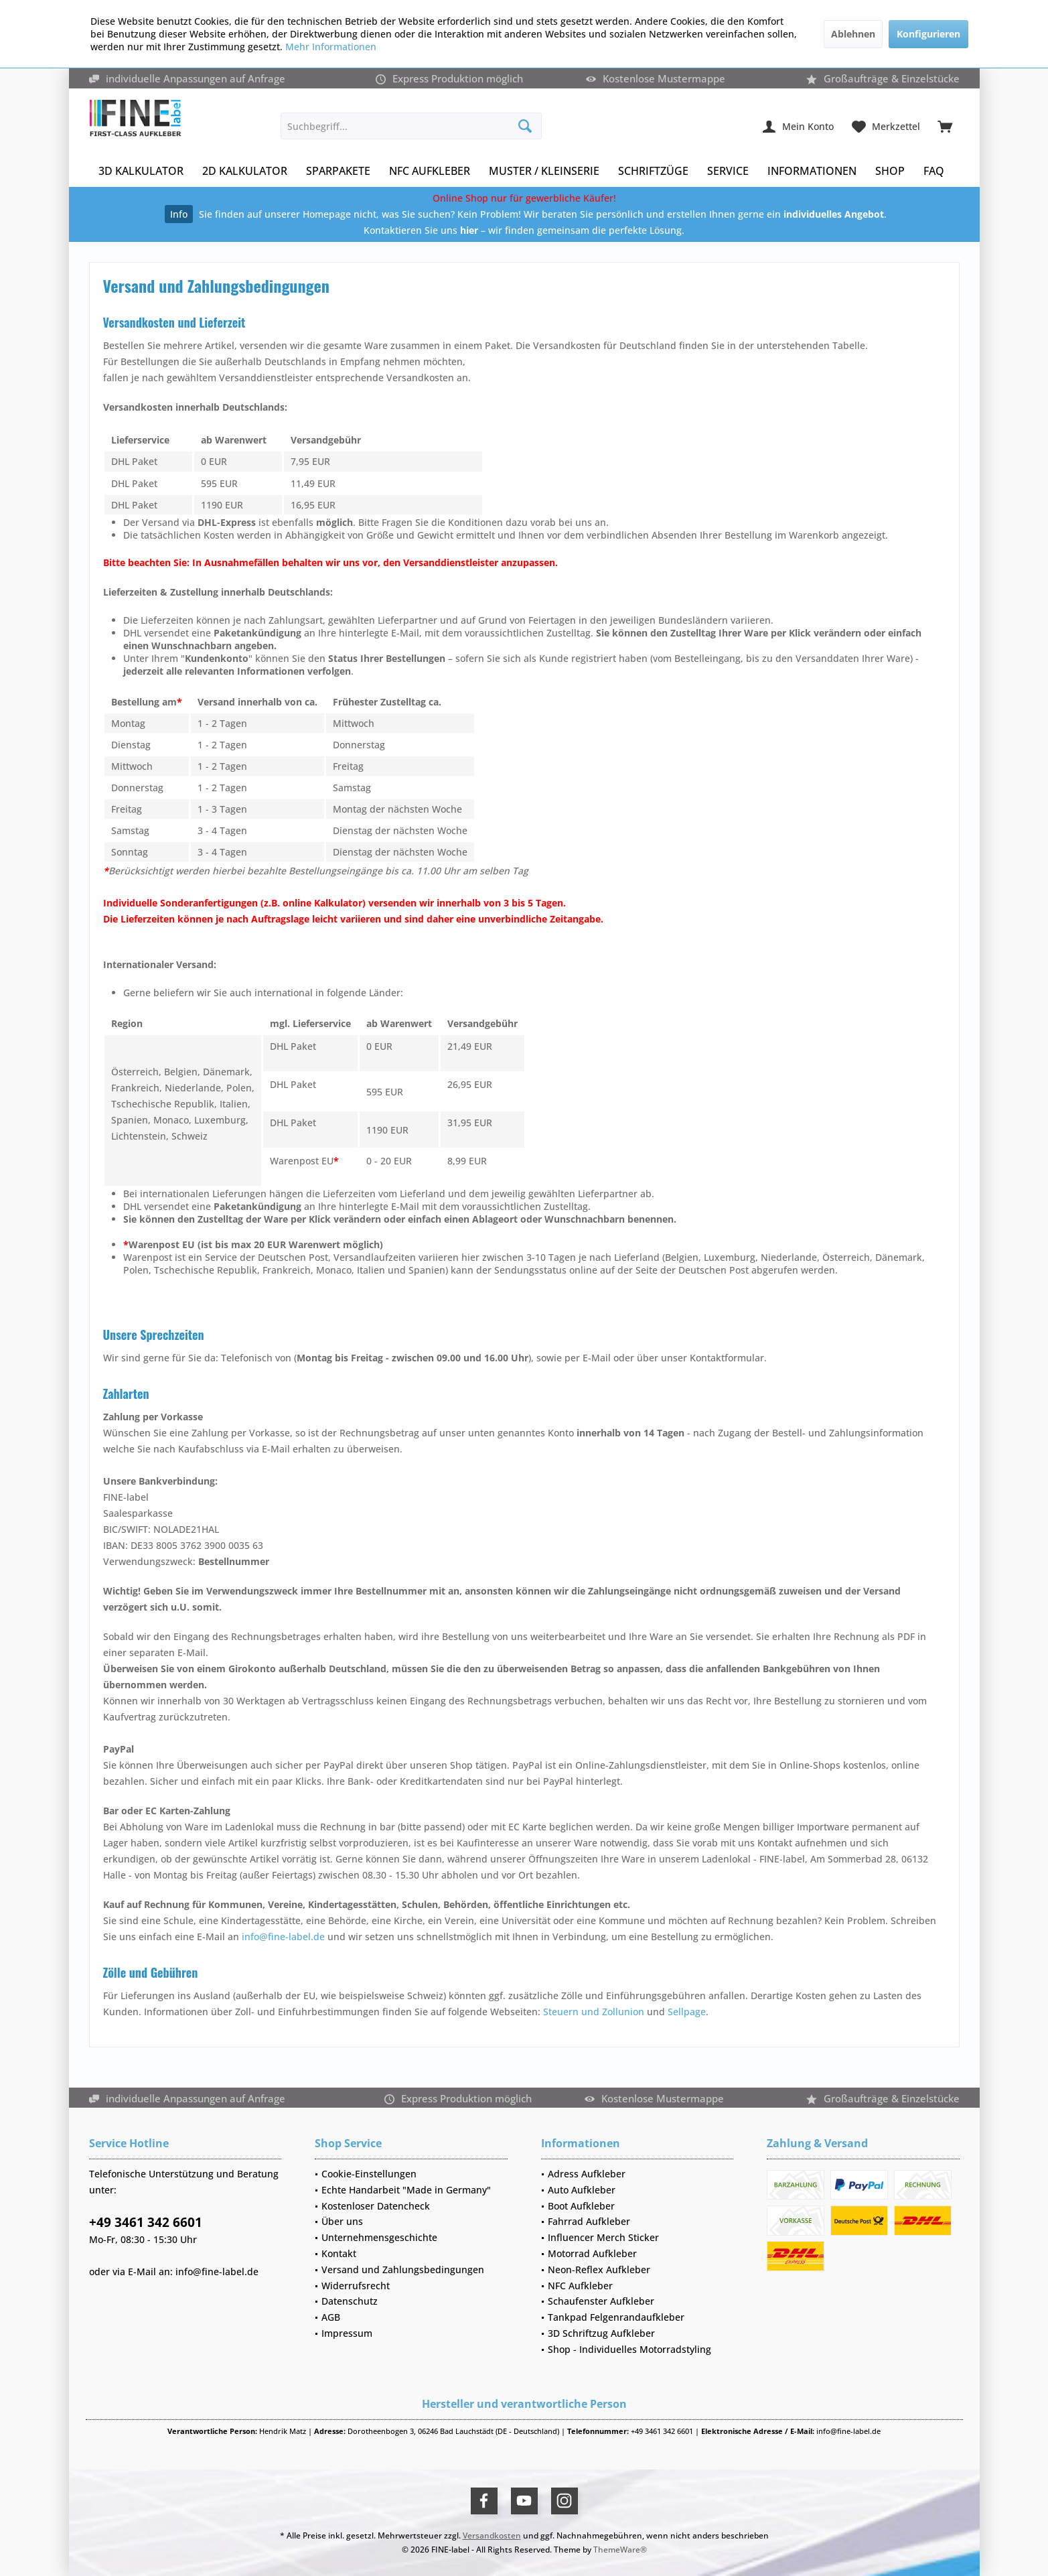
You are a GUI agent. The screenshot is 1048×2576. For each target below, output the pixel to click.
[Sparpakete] (338, 171)
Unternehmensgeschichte (379, 2237)
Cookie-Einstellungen (369, 2173)
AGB (330, 2317)
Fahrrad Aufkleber (589, 2221)
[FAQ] (934, 171)
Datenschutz (349, 2301)
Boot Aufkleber (581, 2205)
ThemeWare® (620, 2549)
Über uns (342, 2221)
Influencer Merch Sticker (603, 2237)
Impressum (346, 2333)
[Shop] (890, 171)
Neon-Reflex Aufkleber (599, 2269)
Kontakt (338, 2253)
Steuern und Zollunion (593, 2011)
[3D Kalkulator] (141, 171)
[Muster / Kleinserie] (544, 171)
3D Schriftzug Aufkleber (601, 2333)
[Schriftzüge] (653, 171)
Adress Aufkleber (586, 2173)
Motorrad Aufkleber (592, 2253)
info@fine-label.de (283, 1936)
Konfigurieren (928, 33)
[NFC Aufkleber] (429, 171)
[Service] (728, 171)
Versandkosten (492, 2535)
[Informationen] (812, 171)
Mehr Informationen (330, 46)
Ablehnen (853, 33)
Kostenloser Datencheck (375, 2205)
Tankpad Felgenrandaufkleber (616, 2317)
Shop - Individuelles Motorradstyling (629, 2349)
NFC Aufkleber (580, 2285)
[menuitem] (945, 126)
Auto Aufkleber (581, 2189)
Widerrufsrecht (355, 2285)
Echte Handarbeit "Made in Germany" (406, 2189)
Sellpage (687, 2011)
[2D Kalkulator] (245, 171)
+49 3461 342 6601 (145, 2222)
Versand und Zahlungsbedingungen (402, 2269)
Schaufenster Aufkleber (601, 2301)
